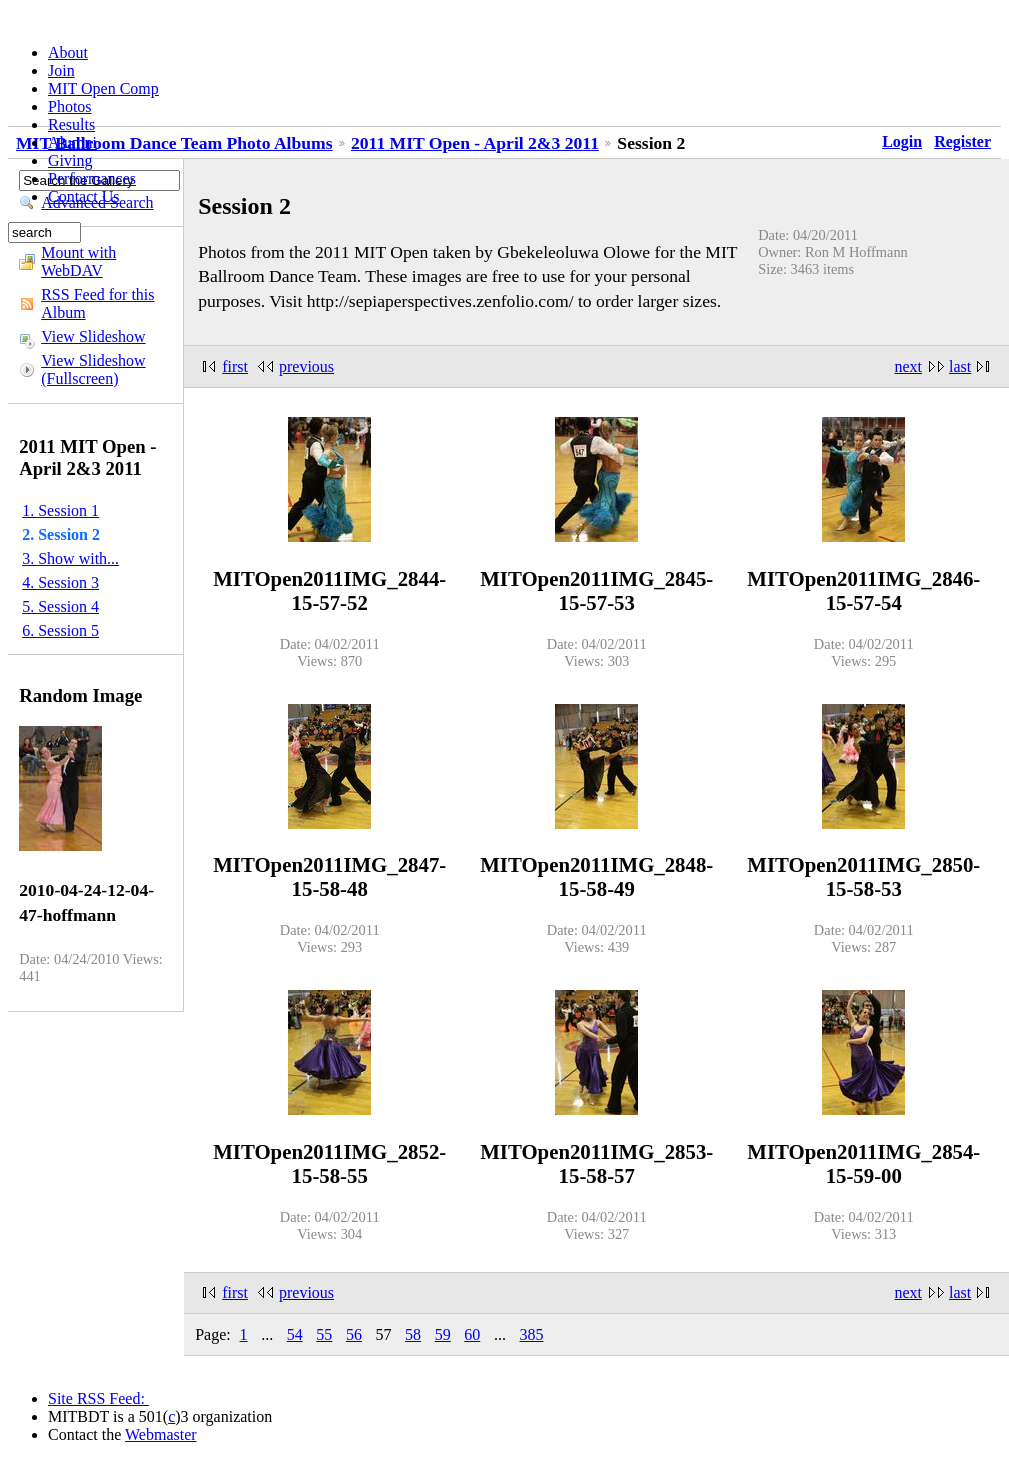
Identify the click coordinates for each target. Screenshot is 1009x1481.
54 (295, 1334)
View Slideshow (93, 336)
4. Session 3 (60, 582)
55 (324, 1334)
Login (902, 141)
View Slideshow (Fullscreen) (93, 369)
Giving (70, 160)
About (68, 52)
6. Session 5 (60, 630)
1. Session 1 (60, 510)
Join (61, 70)
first (235, 366)
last (960, 366)
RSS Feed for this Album (97, 303)
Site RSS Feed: (98, 1398)
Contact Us (84, 196)
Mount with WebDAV (78, 261)
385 (531, 1334)
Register (962, 141)
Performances (92, 178)
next (909, 366)
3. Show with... (70, 558)
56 (354, 1334)
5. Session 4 (60, 606)
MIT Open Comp (103, 88)
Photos (70, 106)
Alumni (72, 142)
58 (413, 1334)
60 (472, 1334)
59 (443, 1334)
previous (306, 366)
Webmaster (161, 1434)
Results (71, 124)
